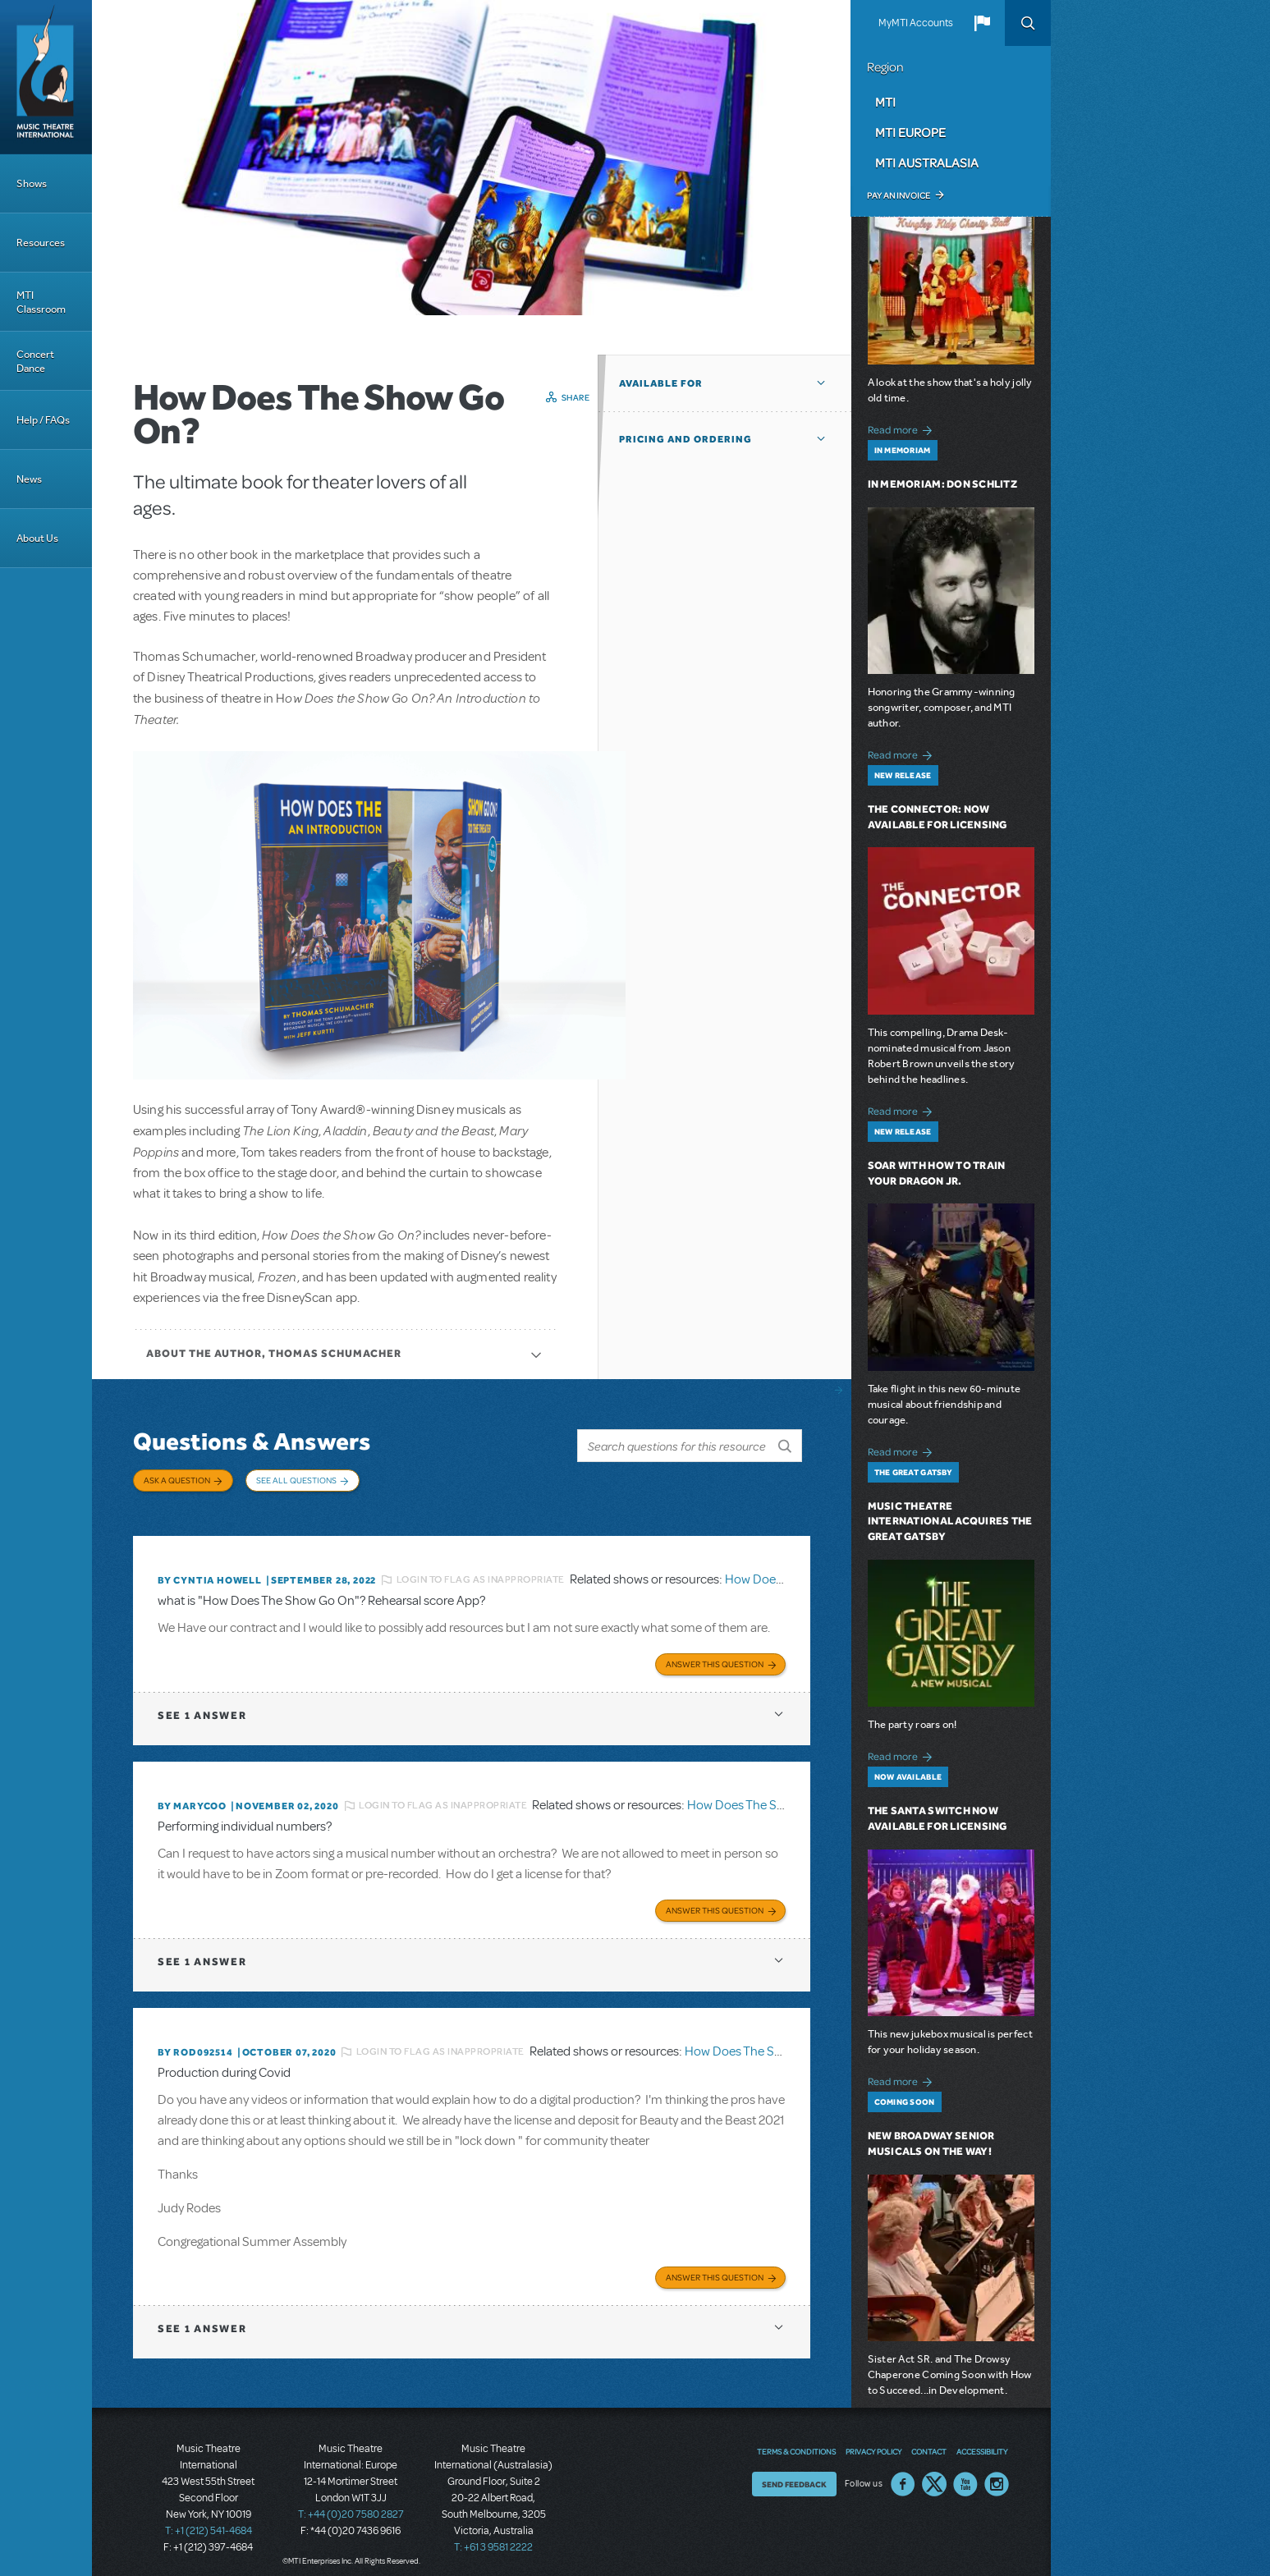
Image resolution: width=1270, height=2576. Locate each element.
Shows (31, 183)
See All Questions (296, 1480)
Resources (40, 243)
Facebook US (903, 2471)
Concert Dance (35, 361)
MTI (885, 102)
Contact (929, 2439)
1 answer (202, 1705)
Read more (903, 428)
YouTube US (965, 2471)
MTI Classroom (41, 302)
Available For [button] (661, 383)
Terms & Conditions (796, 2439)
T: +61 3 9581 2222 (493, 2535)
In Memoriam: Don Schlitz (942, 484)
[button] (982, 23)
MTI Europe (910, 132)
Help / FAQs (43, 420)
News (29, 479)
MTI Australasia (927, 162)
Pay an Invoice (898, 195)
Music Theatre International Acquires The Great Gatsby (950, 1521)
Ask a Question (177, 1480)
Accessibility (981, 2439)
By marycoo (192, 1796)
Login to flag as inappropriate (481, 1572)
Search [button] (1028, 23)
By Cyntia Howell (210, 1572)
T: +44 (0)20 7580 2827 (351, 2502)
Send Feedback (794, 2472)
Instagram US (996, 2471)
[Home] (46, 77)
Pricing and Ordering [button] (685, 439)
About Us (37, 538)
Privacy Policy (873, 2439)
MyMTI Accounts (915, 23)
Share (576, 397)
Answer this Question (714, 1654)
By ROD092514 (195, 2041)
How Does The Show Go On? (766, 1796)
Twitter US (934, 2471)
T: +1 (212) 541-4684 (208, 2518)
